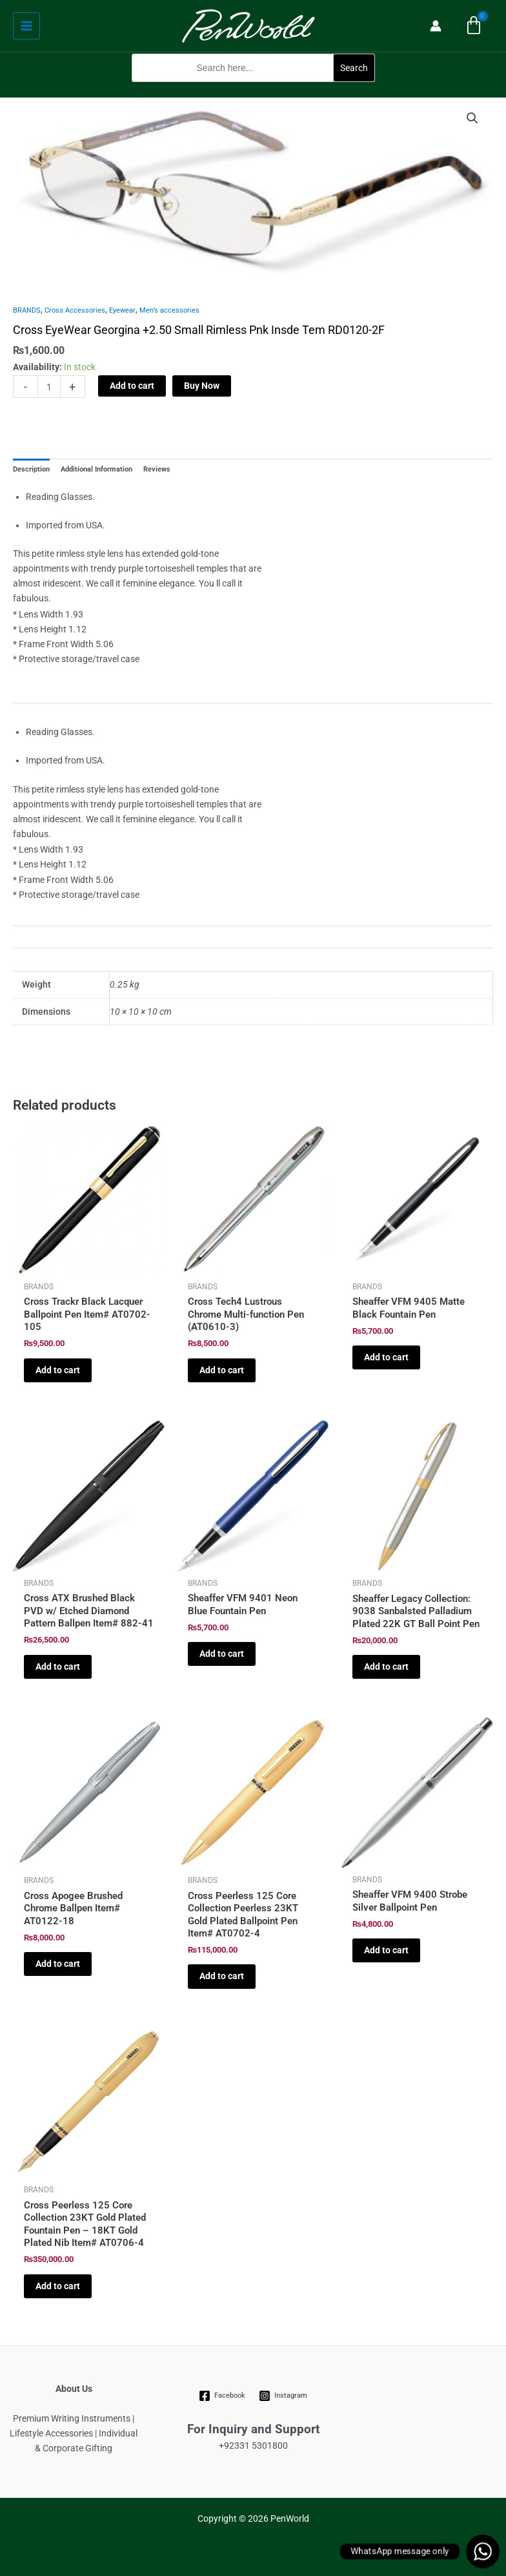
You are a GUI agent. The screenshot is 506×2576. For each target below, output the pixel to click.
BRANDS (27, 310)
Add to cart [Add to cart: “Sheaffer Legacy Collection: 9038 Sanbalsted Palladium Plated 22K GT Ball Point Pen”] (386, 1666)
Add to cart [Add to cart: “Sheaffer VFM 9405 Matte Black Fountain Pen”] (386, 1357)
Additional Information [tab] (96, 469)
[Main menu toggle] (26, 25)
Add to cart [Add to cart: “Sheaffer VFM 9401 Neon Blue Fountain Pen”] (221, 1653)
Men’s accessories (169, 310)
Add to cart (132, 385)
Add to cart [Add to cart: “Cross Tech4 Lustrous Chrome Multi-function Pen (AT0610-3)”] (221, 1370)
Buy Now (201, 385)
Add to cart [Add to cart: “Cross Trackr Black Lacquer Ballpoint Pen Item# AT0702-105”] (57, 1370)
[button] (253, 89)
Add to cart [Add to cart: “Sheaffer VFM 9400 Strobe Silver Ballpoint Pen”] (386, 1950)
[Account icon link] (435, 26)
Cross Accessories (75, 310)
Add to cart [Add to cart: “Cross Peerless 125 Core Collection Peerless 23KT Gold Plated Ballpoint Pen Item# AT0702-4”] (221, 1976)
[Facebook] (222, 2396)
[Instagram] (283, 2396)
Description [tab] (31, 469)
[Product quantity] (49, 386)
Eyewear (122, 310)
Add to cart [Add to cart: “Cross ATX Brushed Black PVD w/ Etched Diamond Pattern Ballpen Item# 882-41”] (57, 1666)
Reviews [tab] (156, 469)
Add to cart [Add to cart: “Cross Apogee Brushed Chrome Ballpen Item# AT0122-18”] (57, 1963)
